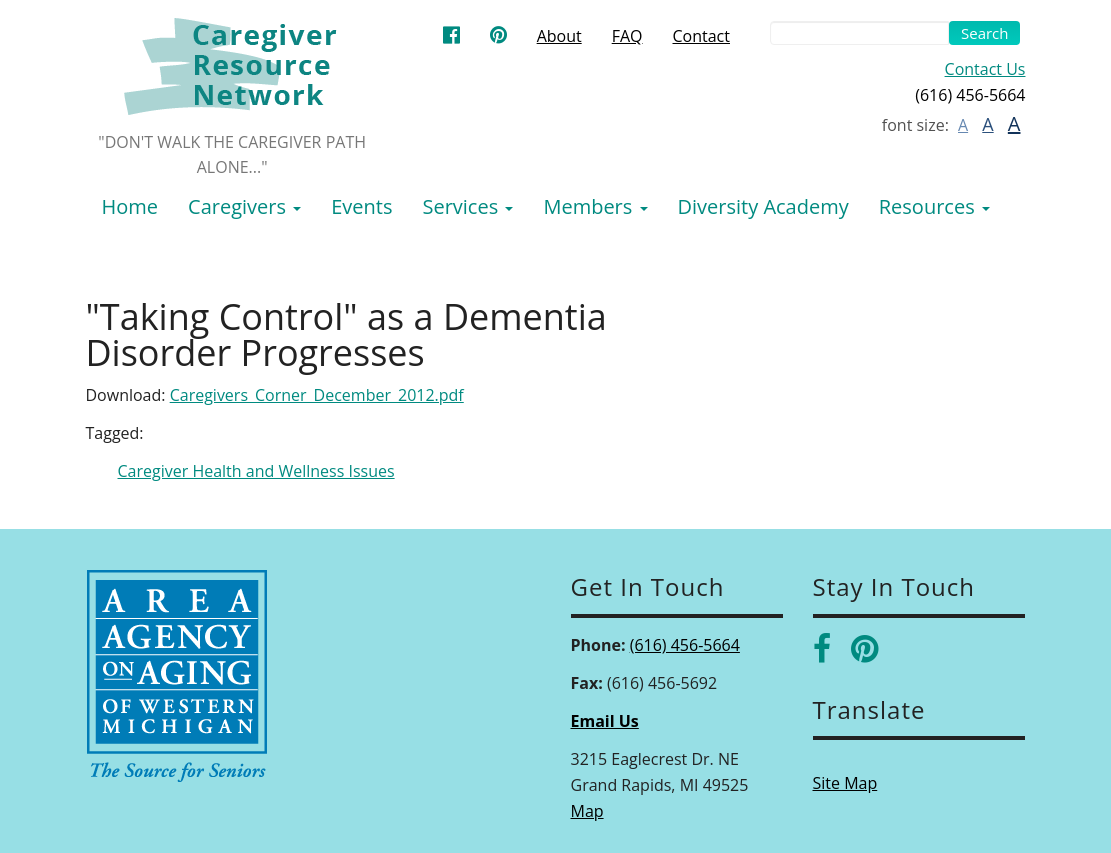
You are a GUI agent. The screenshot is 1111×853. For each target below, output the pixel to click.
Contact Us (985, 69)
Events (361, 206)
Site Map (845, 783)
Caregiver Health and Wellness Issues (256, 471)
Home (130, 206)
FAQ (627, 36)
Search (985, 33)
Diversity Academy (763, 206)
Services (467, 206)
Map (587, 811)
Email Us (605, 721)
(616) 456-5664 (685, 645)
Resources (934, 206)
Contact (701, 36)
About (559, 36)
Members (595, 206)
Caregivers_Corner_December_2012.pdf (317, 395)
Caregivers (244, 206)
